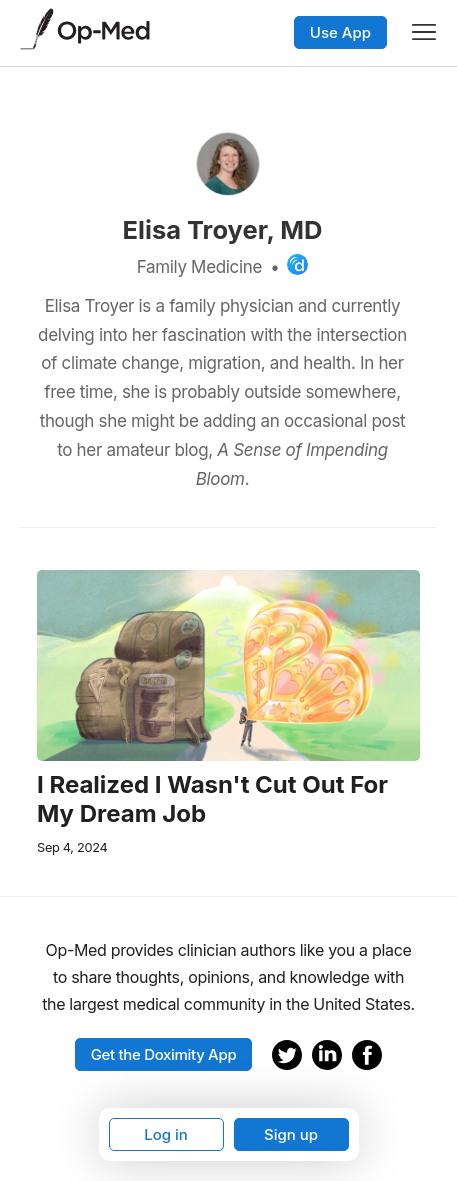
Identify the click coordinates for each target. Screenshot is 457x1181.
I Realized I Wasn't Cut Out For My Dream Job (212, 799)
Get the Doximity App (164, 1054)
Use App (340, 32)
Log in (166, 1134)
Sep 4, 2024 (72, 847)
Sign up (291, 1134)
